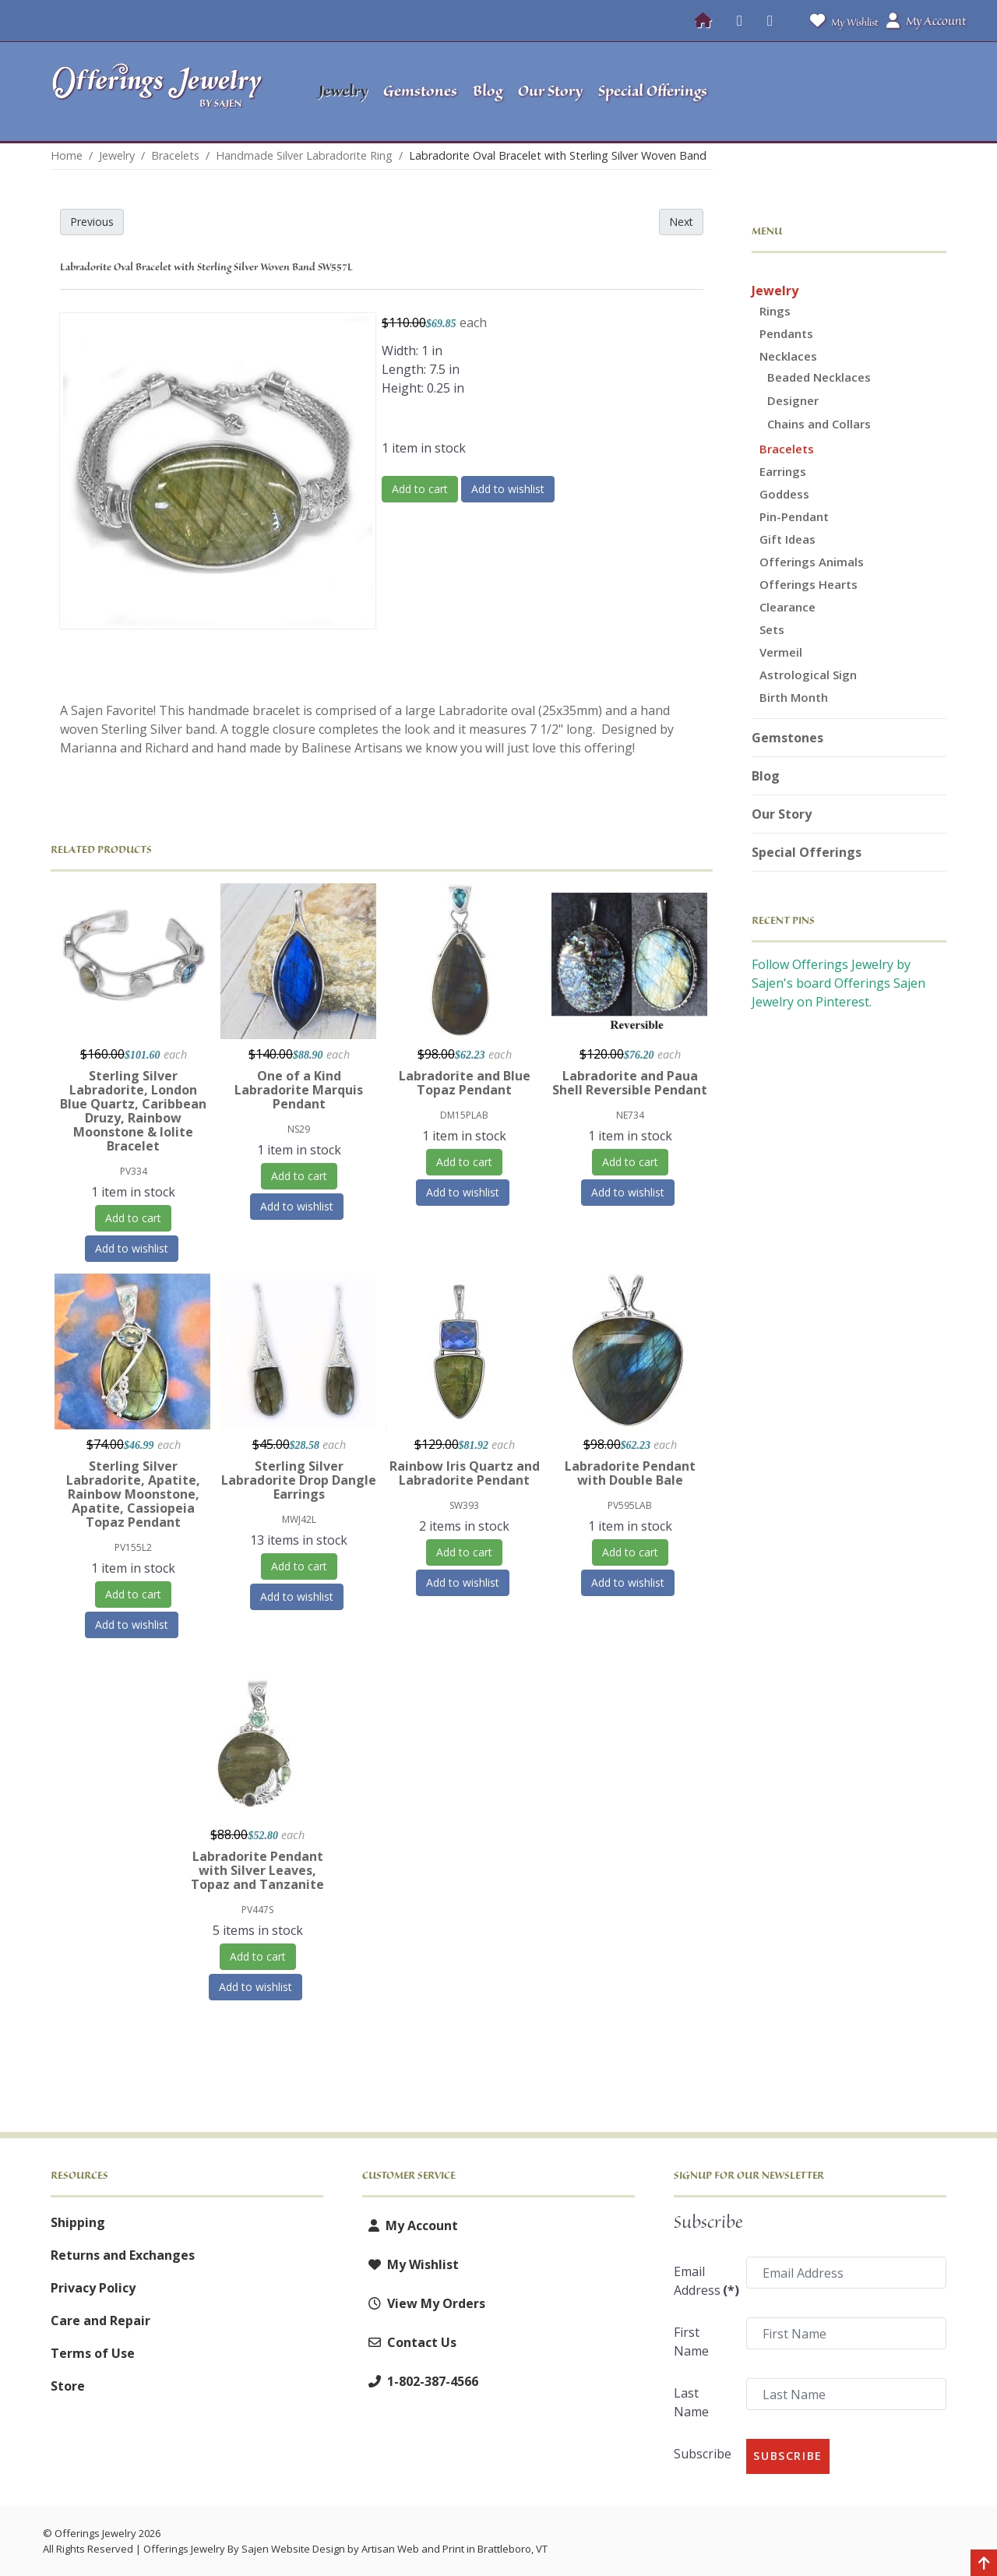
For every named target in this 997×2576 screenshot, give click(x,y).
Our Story (782, 814)
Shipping (78, 2222)
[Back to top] (983, 2564)
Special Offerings (806, 852)
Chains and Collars (819, 424)
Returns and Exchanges (123, 2255)
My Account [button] (926, 21)
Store (68, 2386)
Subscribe (702, 2453)
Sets (771, 629)
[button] (849, 92)
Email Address (705, 2281)
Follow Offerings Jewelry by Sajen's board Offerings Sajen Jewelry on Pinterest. (838, 983)
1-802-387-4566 (420, 2381)
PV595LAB (630, 1505)
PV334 (133, 1171)
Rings (775, 311)
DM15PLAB (464, 1115)
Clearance (787, 607)
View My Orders (423, 2303)
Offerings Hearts (808, 584)
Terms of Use (93, 2353)
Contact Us (409, 2342)
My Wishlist (841, 20)
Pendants (786, 333)
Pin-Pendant (794, 516)
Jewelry (775, 290)
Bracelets (786, 448)
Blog (766, 775)
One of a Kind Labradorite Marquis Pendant (298, 1090)
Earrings (782, 471)
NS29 (298, 1129)
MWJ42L (299, 1519)
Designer (793, 400)
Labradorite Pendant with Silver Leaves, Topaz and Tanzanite (257, 1870)
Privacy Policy (93, 2287)
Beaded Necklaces (819, 377)
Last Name (691, 2402)
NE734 (630, 1115)
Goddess (784, 494)
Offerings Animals (811, 561)
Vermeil (780, 652)
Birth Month (793, 697)
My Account (410, 2225)
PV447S (257, 1909)
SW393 (464, 1505)
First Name (691, 2341)
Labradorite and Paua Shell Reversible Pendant (629, 1083)
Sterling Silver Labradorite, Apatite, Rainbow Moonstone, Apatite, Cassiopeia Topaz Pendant (133, 1494)
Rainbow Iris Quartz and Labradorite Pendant (464, 1473)
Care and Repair (100, 2320)
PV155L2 (133, 1547)
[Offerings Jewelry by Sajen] (162, 92)
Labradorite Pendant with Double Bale (630, 1473)
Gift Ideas (787, 539)
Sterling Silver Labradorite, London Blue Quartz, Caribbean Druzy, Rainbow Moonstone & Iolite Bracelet (133, 1111)
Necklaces (788, 356)
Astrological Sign (808, 674)
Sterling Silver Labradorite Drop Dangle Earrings (298, 1480)
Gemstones (787, 737)
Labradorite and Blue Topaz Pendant (464, 1083)
